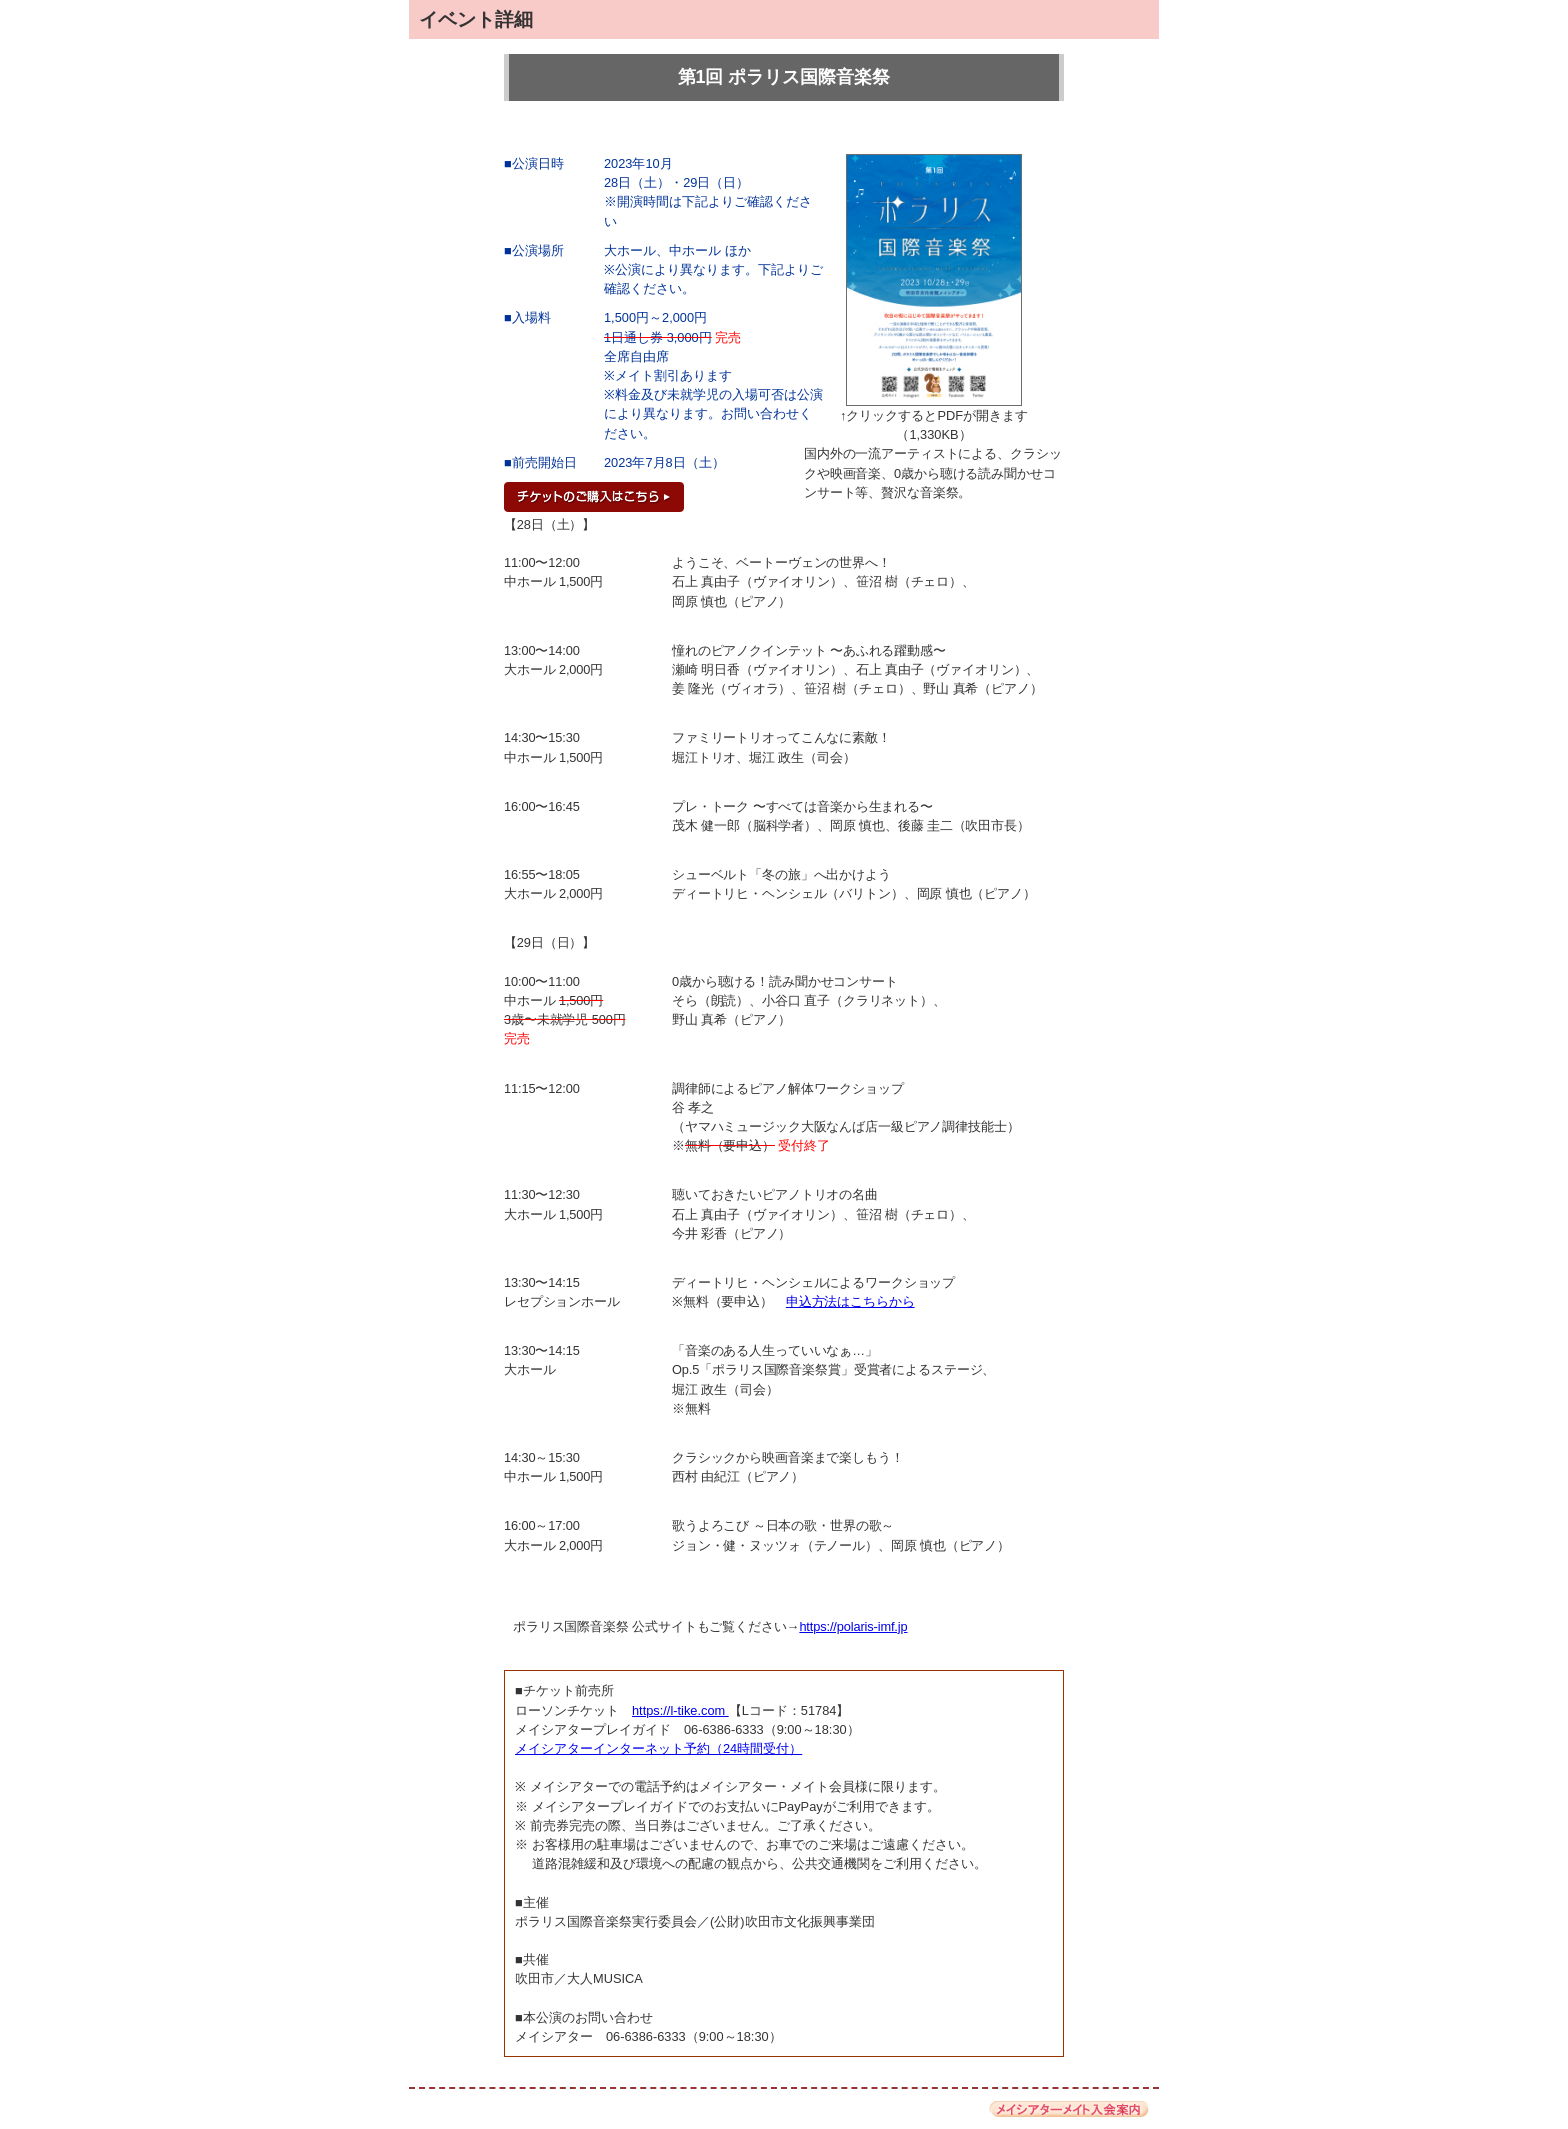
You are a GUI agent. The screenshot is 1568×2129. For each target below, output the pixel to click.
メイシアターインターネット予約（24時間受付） (658, 1748)
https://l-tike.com (680, 1710)
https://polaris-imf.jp (853, 1626)
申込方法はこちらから (850, 1301)
